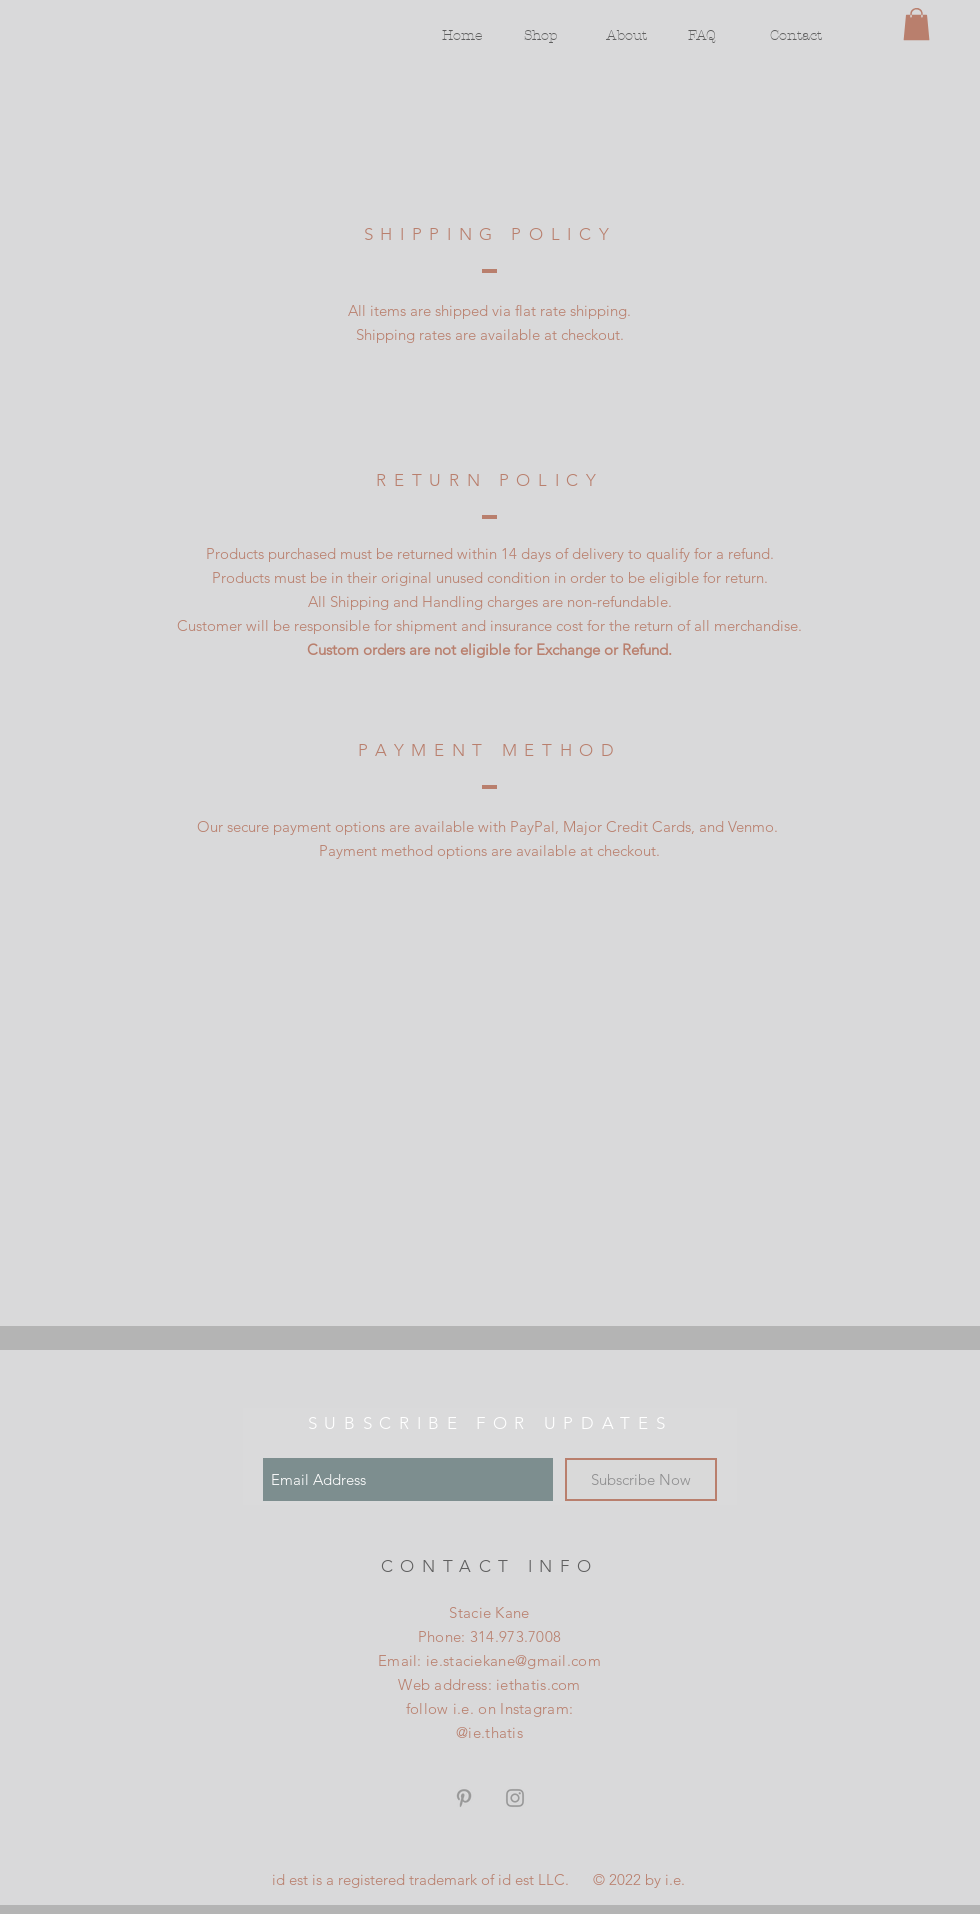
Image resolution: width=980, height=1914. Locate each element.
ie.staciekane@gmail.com (513, 1660)
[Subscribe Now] (641, 1479)
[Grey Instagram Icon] (515, 1798)
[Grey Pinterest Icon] (464, 1798)
